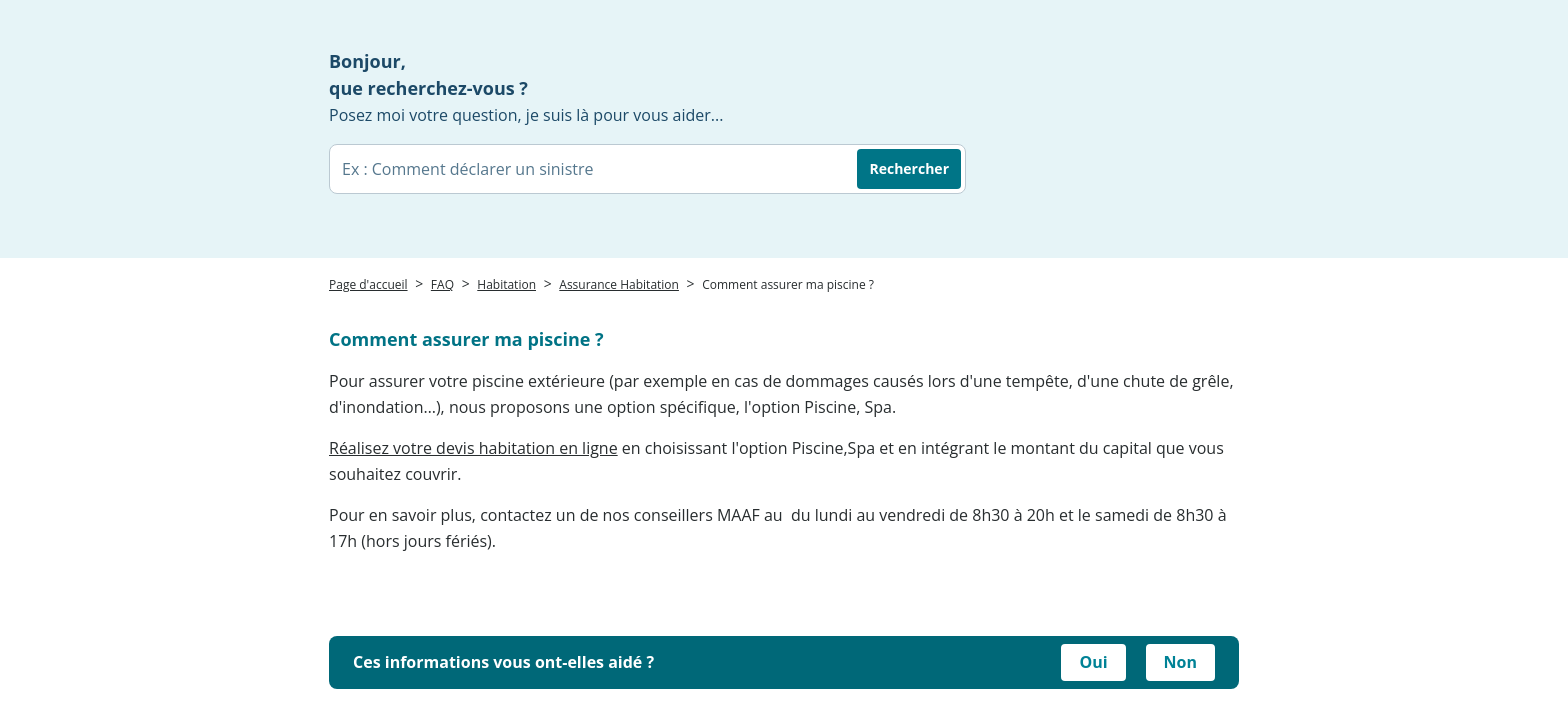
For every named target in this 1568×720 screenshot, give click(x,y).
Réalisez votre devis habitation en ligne (473, 448)
